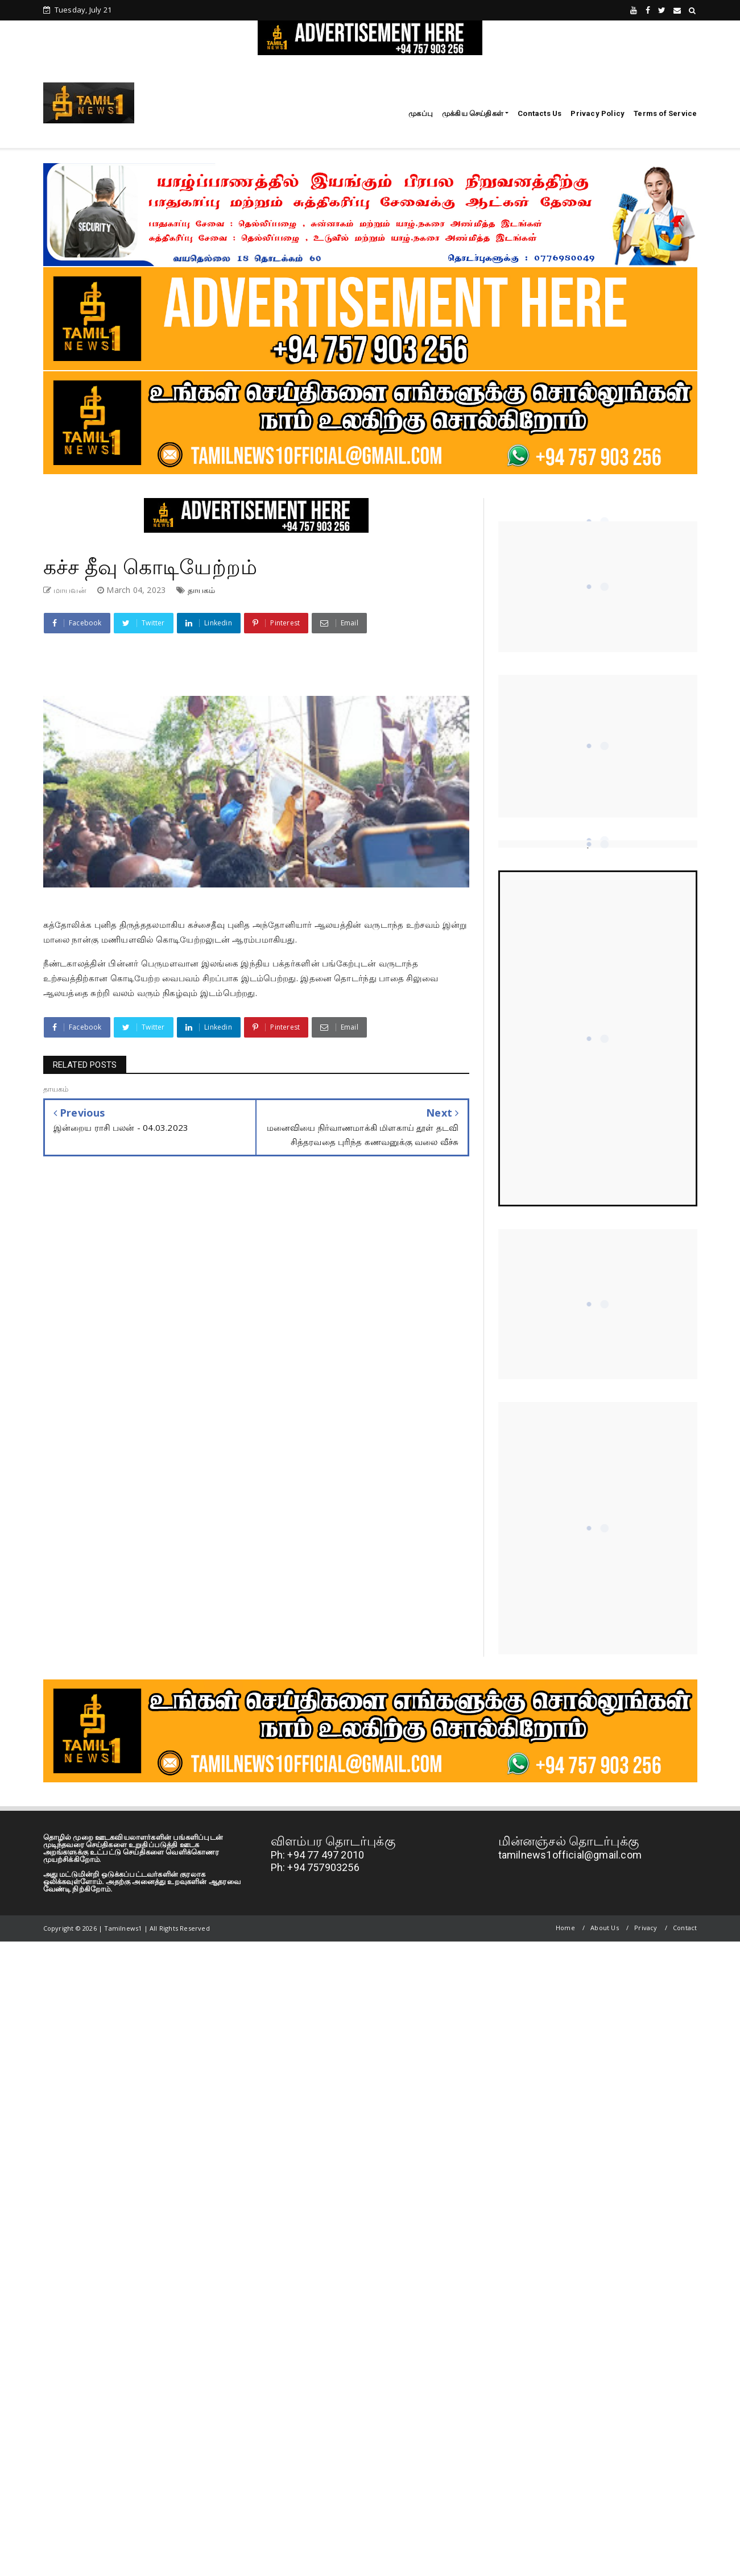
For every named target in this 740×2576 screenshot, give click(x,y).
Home (565, 1927)
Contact (685, 1927)
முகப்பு (420, 113)
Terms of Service (665, 113)
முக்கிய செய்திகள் (472, 113)
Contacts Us (539, 113)
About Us (604, 1927)
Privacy (645, 1927)
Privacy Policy (597, 113)
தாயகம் (202, 589)
